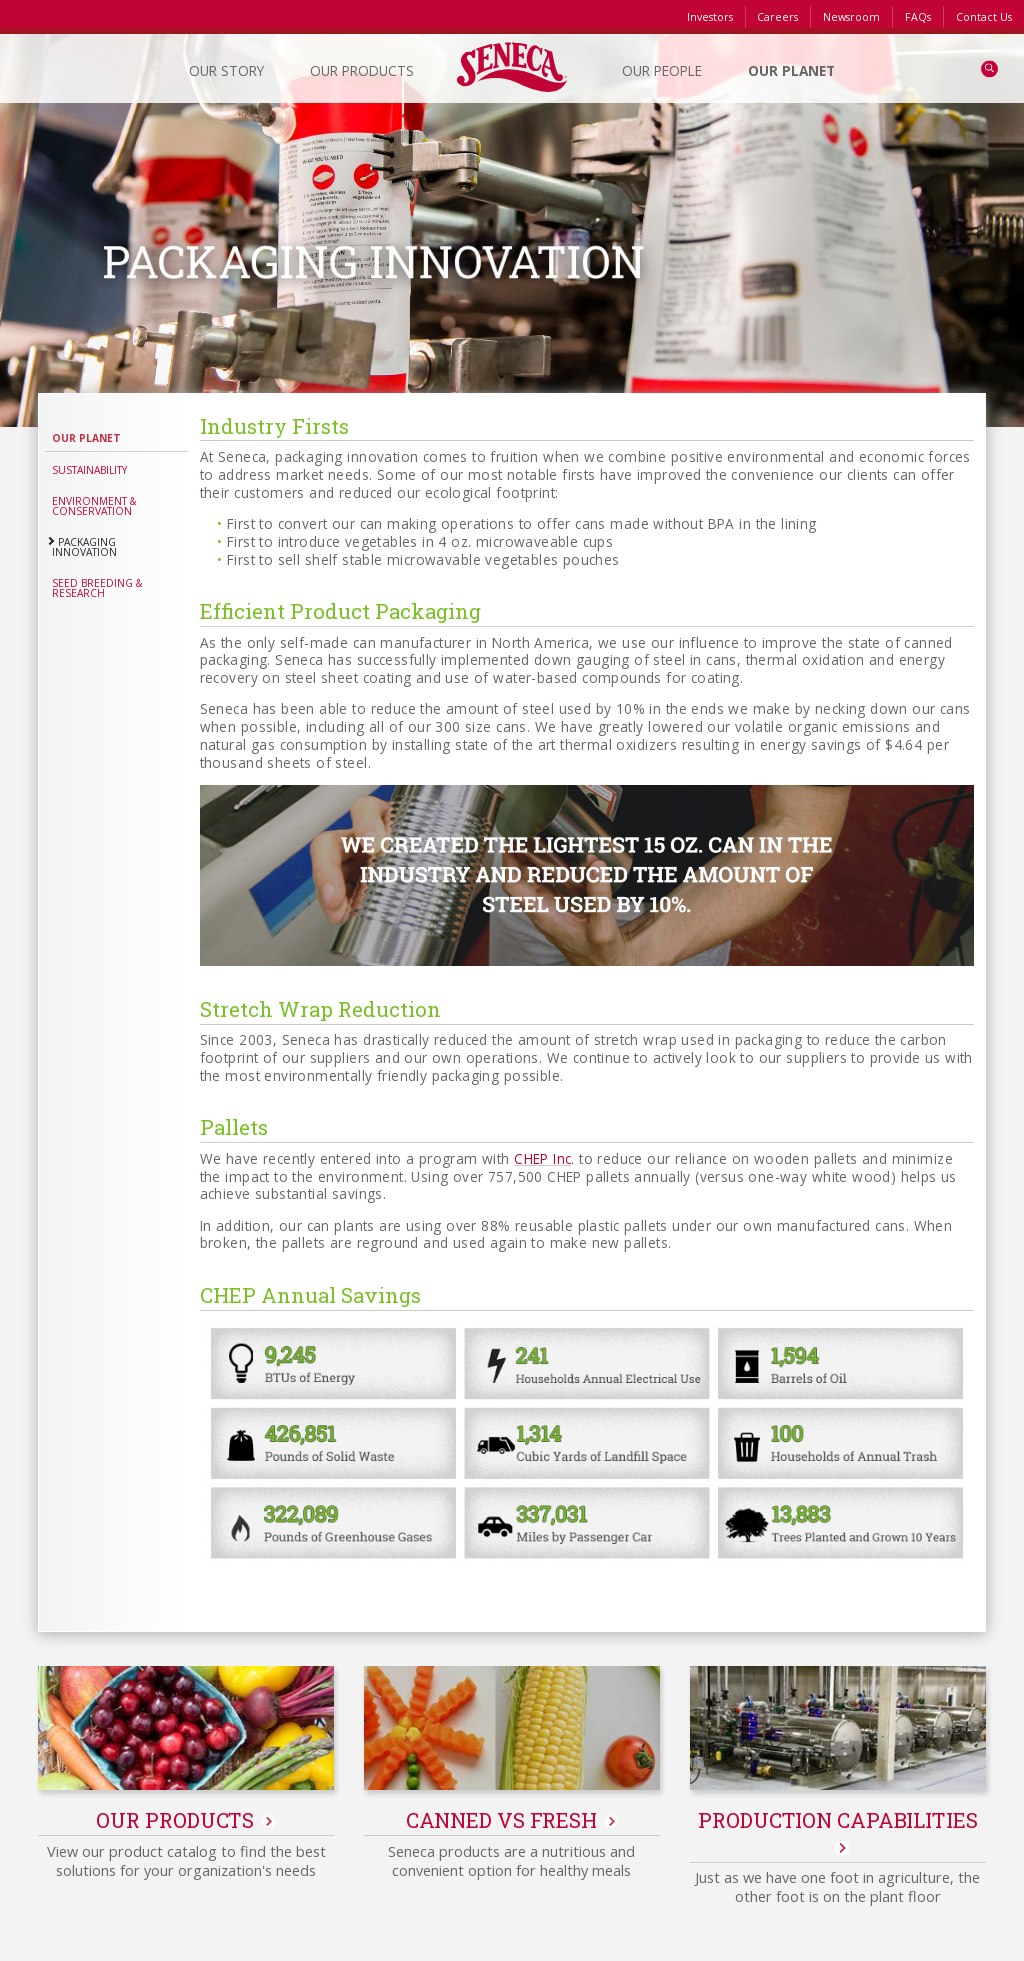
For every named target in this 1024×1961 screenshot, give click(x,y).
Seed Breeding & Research (97, 588)
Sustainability (89, 470)
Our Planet (86, 438)
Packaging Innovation (84, 547)
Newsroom (851, 17)
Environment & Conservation (94, 506)
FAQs (918, 17)
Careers (777, 17)
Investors (710, 17)
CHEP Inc (542, 1158)
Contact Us (984, 17)
